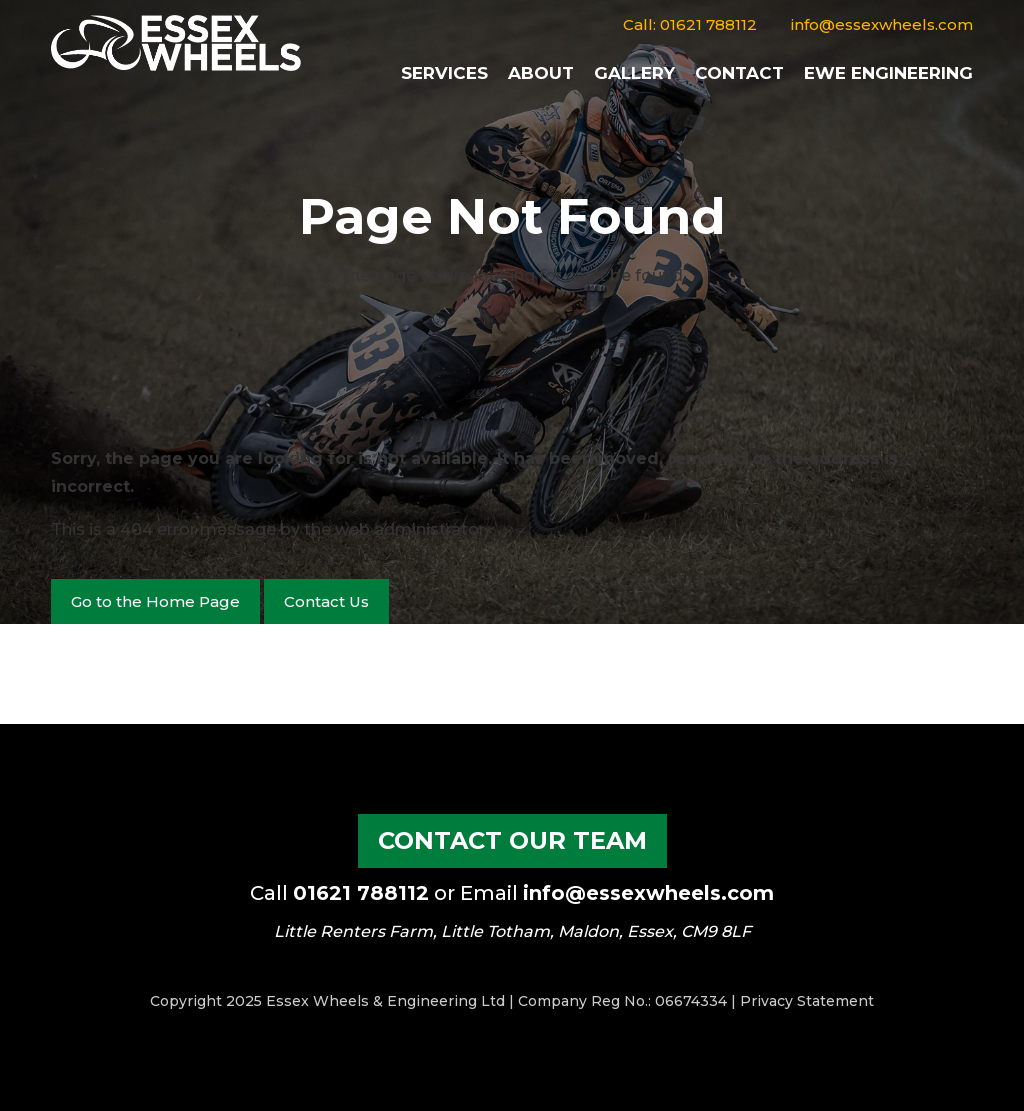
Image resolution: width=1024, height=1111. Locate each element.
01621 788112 (708, 24)
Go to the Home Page (155, 601)
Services (444, 73)
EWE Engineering (888, 73)
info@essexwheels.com (882, 24)
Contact (739, 73)
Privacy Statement (807, 1001)
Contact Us (326, 601)
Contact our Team (512, 840)
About (541, 73)
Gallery (634, 73)
